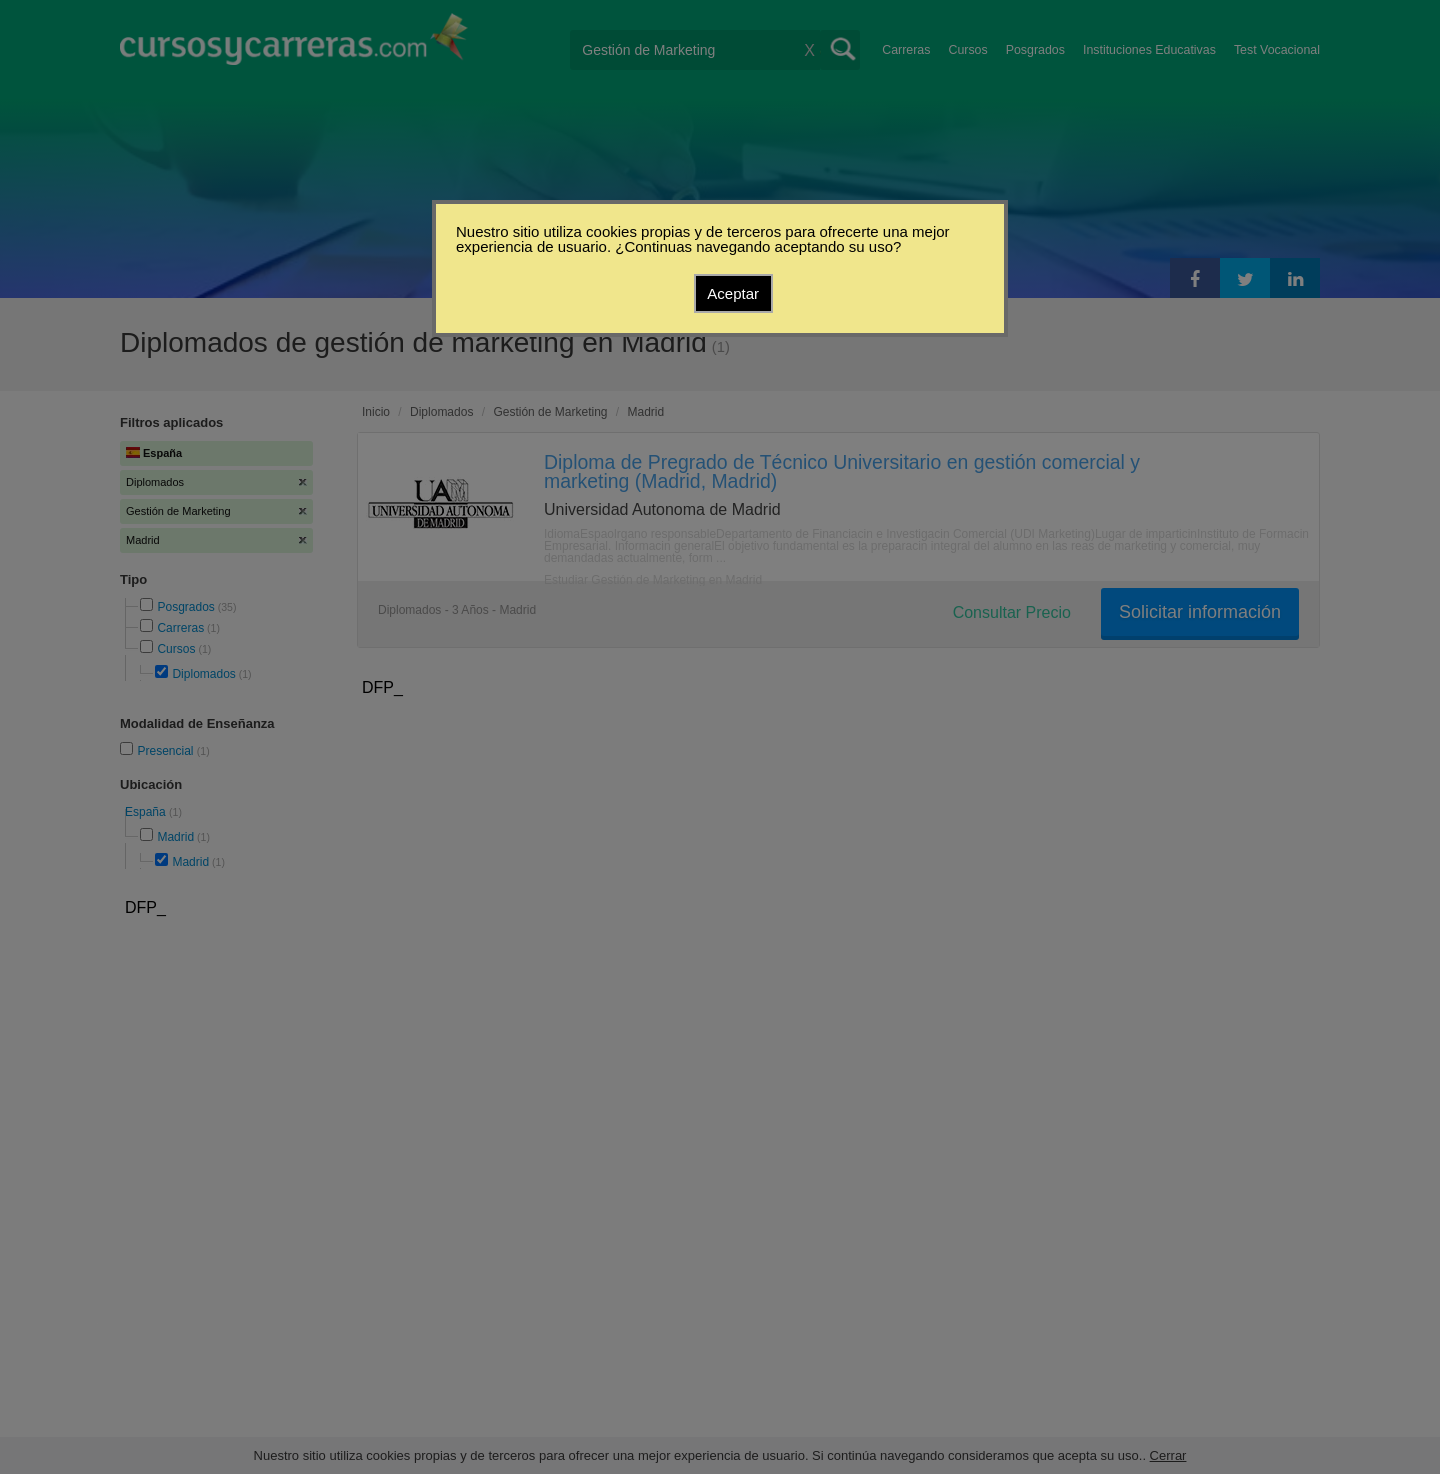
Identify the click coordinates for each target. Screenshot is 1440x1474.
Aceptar (733, 293)
